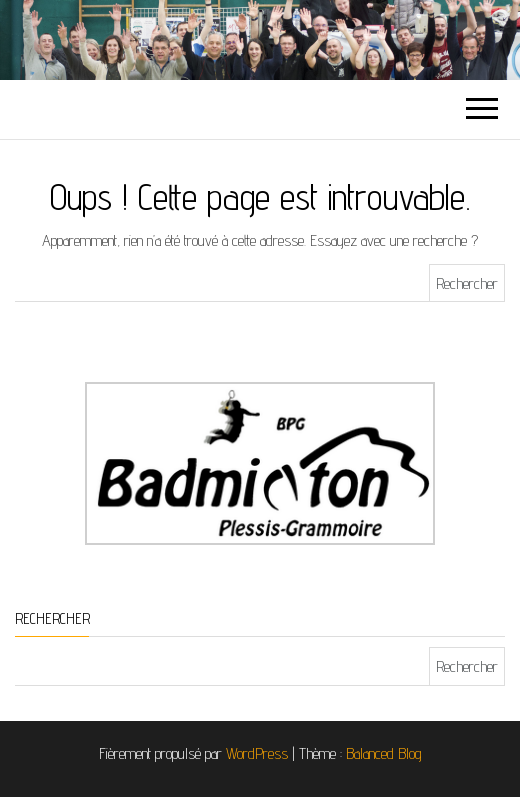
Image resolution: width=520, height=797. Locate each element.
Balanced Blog (384, 753)
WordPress (257, 753)
